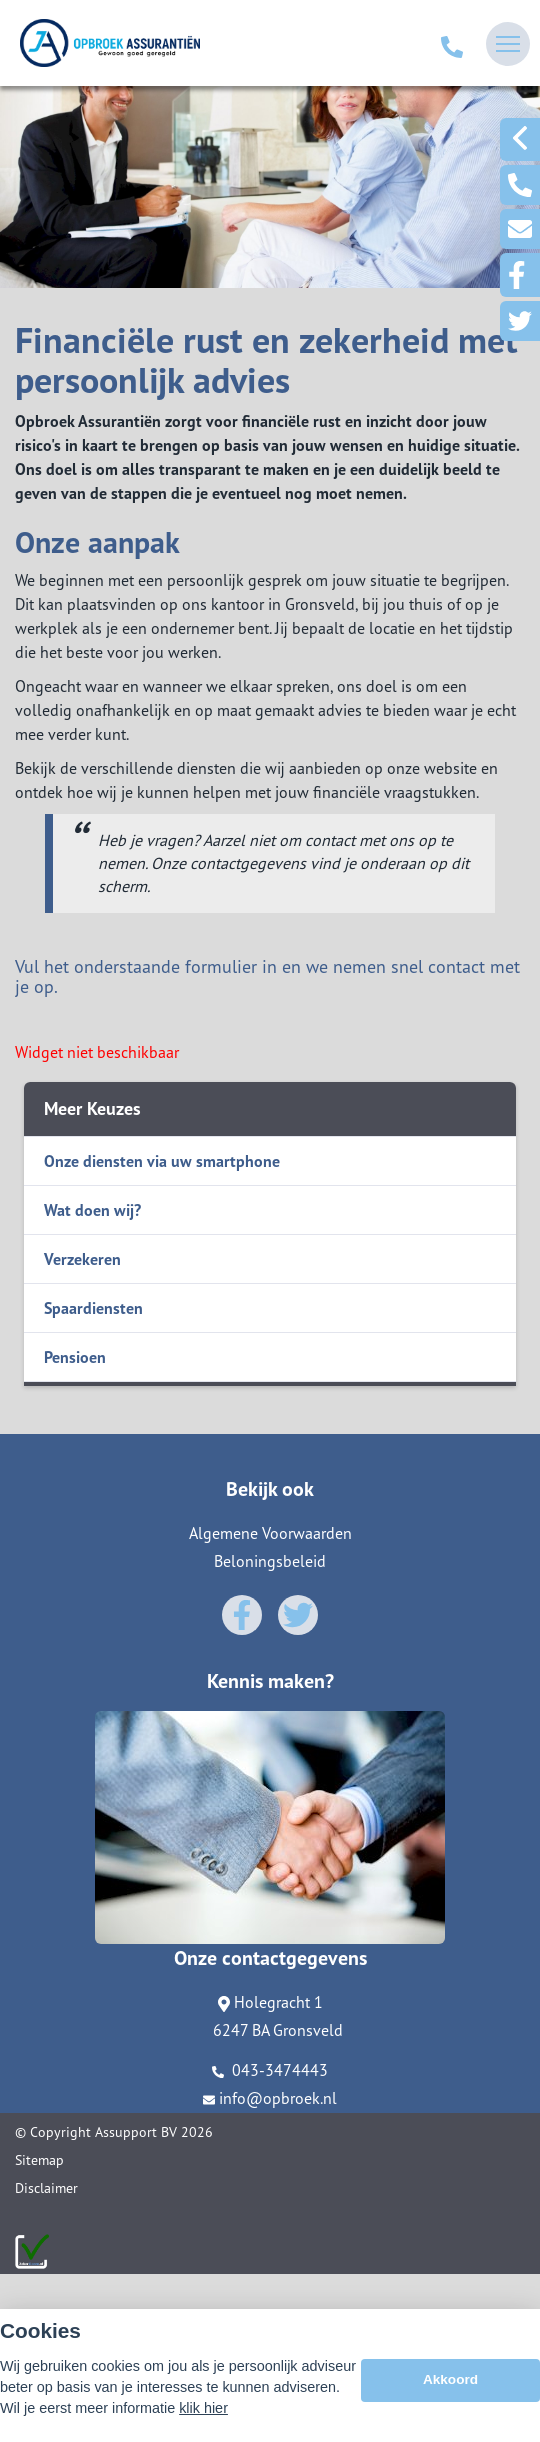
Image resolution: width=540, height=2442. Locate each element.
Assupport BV (136, 2132)
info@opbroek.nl (270, 2098)
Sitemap (39, 2160)
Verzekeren (82, 1259)
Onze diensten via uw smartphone (162, 1161)
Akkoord (450, 2384)
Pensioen (75, 1357)
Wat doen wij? (92, 1210)
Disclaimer (46, 2188)
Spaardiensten (93, 1308)
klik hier (203, 2413)
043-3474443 (270, 2070)
